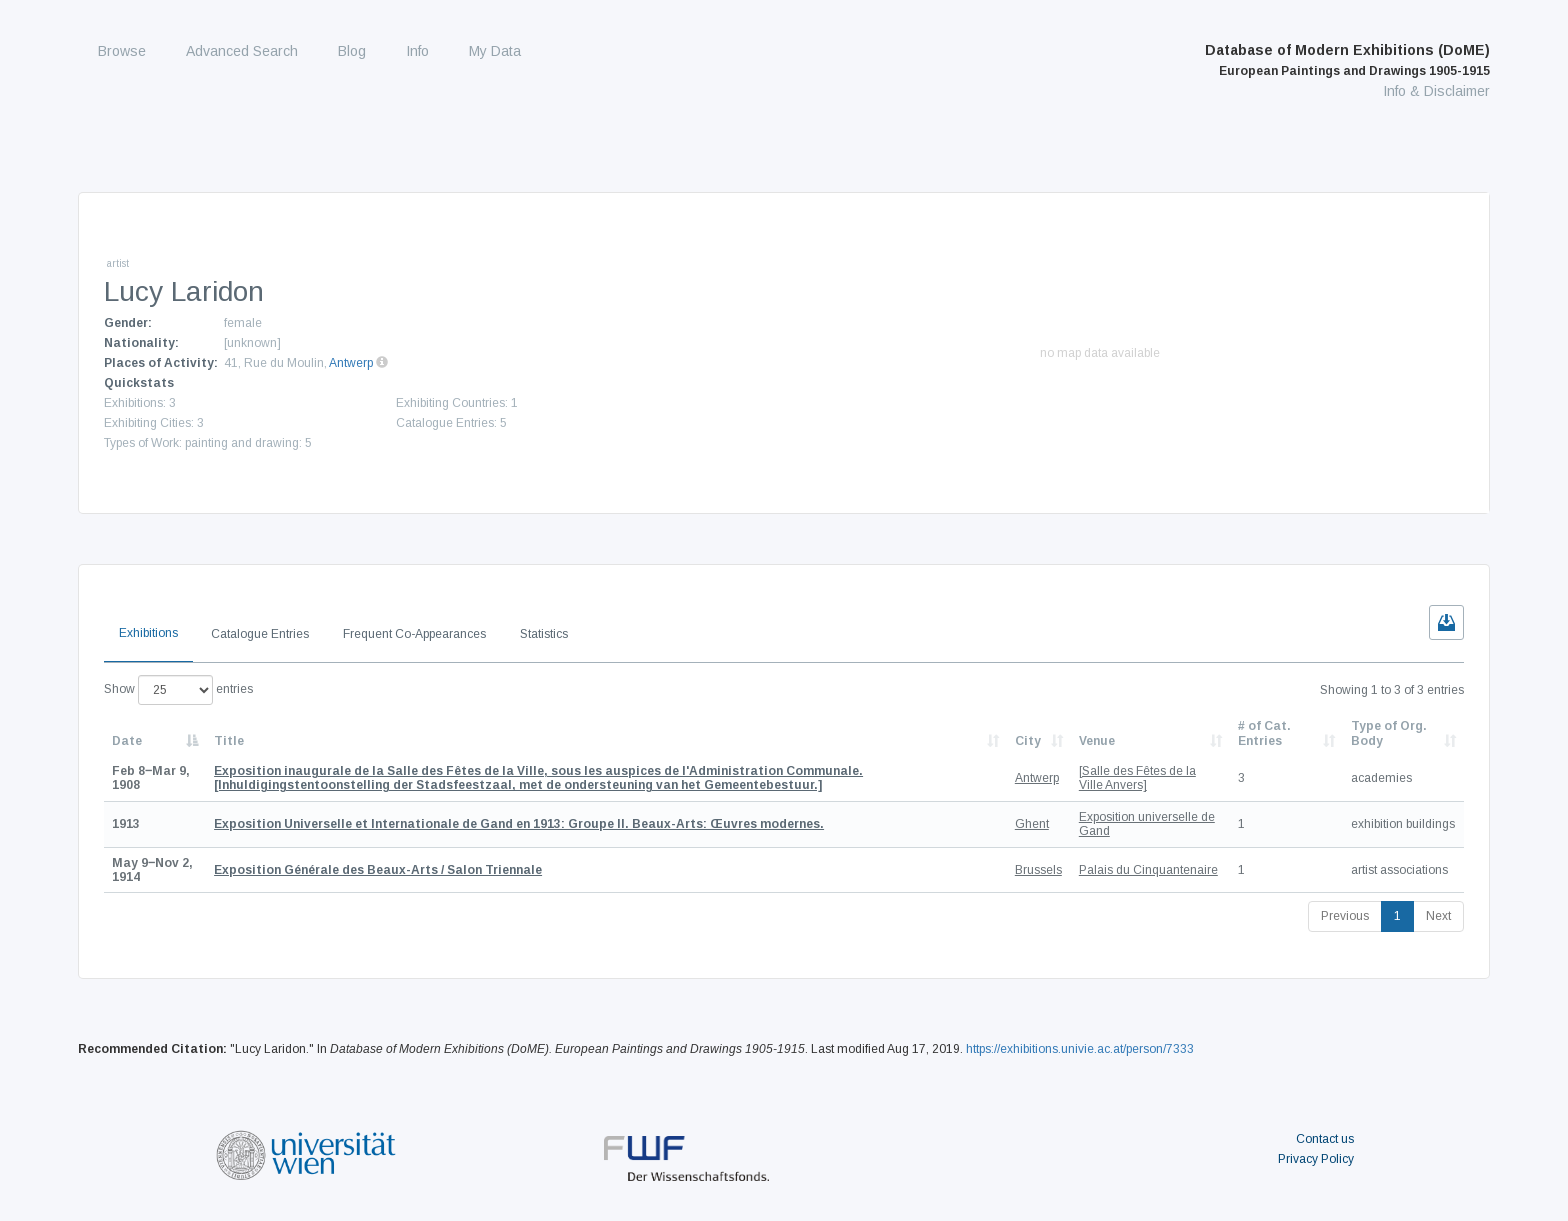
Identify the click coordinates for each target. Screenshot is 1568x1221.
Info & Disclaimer (1436, 91)
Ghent (1032, 824)
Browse (122, 51)
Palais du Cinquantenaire (1148, 870)
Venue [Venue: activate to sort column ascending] (1097, 741)
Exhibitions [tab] (148, 633)
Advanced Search (242, 51)
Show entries (178, 690)
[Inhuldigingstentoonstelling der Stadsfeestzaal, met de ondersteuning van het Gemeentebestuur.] (538, 778)
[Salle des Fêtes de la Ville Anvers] (1137, 778)
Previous (1345, 916)
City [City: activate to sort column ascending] (1028, 741)
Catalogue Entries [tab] (260, 634)
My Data (495, 51)
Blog (352, 51)
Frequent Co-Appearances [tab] (414, 634)
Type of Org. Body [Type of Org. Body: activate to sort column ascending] (1389, 733)
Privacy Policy (1316, 1159)
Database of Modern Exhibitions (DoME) (1347, 60)
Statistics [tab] (544, 634)
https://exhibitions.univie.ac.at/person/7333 (1080, 1049)
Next (1438, 916)
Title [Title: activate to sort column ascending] (229, 741)
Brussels (1038, 870)
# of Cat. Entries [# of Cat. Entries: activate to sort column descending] (1264, 733)
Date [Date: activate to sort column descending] (127, 741)
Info (417, 51)
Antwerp (351, 363)
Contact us (1325, 1139)
